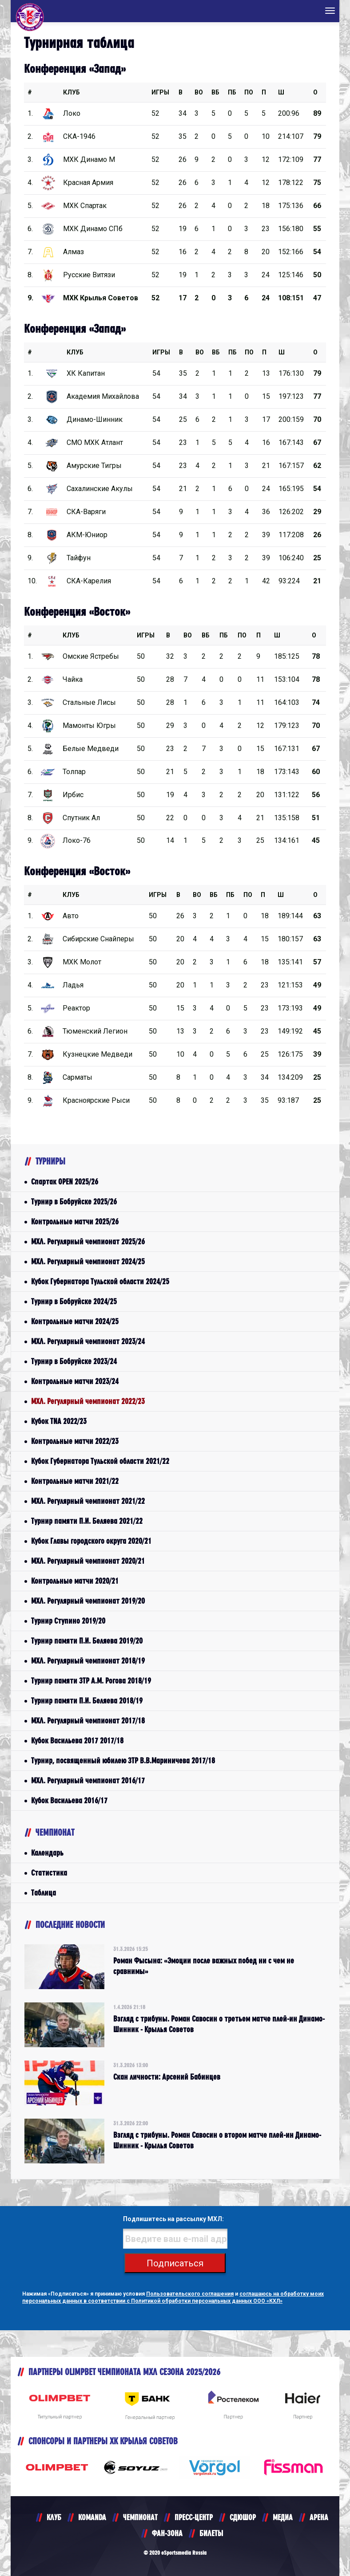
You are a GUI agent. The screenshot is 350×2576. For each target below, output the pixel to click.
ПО (248, 92)
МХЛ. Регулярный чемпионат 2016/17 (88, 1780)
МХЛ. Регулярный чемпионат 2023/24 (88, 1341)
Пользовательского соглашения (190, 2294)
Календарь (47, 1852)
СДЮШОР (243, 2517)
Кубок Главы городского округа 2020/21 (91, 1541)
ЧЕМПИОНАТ (140, 2517)
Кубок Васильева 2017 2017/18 (77, 1740)
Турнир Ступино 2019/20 (68, 1620)
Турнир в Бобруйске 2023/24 (74, 1361)
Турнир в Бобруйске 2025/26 (74, 1201)
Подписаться (175, 2263)
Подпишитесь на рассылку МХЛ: (173, 2218)
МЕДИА (283, 2517)
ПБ (232, 92)
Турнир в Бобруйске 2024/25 (74, 1301)
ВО (199, 92)
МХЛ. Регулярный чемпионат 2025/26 (88, 1241)
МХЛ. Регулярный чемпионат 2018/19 (88, 1660)
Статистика (49, 1872)
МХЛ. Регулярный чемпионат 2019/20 (88, 1601)
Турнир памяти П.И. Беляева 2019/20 (87, 1640)
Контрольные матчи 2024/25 (75, 1321)
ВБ (215, 92)
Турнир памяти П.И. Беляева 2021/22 (87, 1521)
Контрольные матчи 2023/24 (75, 1381)
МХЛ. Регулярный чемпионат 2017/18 (88, 1720)
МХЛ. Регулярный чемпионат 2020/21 (88, 1561)
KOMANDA (92, 2517)
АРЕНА (319, 2517)
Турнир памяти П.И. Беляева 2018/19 (87, 1700)
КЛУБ (71, 92)
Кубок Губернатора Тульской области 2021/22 (100, 1461)
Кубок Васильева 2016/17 (69, 1800)
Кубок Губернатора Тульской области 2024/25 (100, 1281)
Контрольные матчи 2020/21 (75, 1581)
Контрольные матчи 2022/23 (75, 1441)
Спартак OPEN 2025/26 (64, 1181)
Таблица (43, 1892)
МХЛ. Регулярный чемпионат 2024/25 (88, 1261)
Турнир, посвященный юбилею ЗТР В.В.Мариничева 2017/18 (123, 1760)
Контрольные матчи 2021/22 (75, 1481)
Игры (160, 92)
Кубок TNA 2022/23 (59, 1421)
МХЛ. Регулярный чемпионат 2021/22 (88, 1501)
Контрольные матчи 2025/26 (75, 1221)
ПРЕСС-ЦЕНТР (194, 2517)
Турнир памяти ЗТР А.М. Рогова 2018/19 (91, 1680)
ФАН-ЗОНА (167, 2533)
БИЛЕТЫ (211, 2533)
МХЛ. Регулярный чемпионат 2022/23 (88, 1401)
